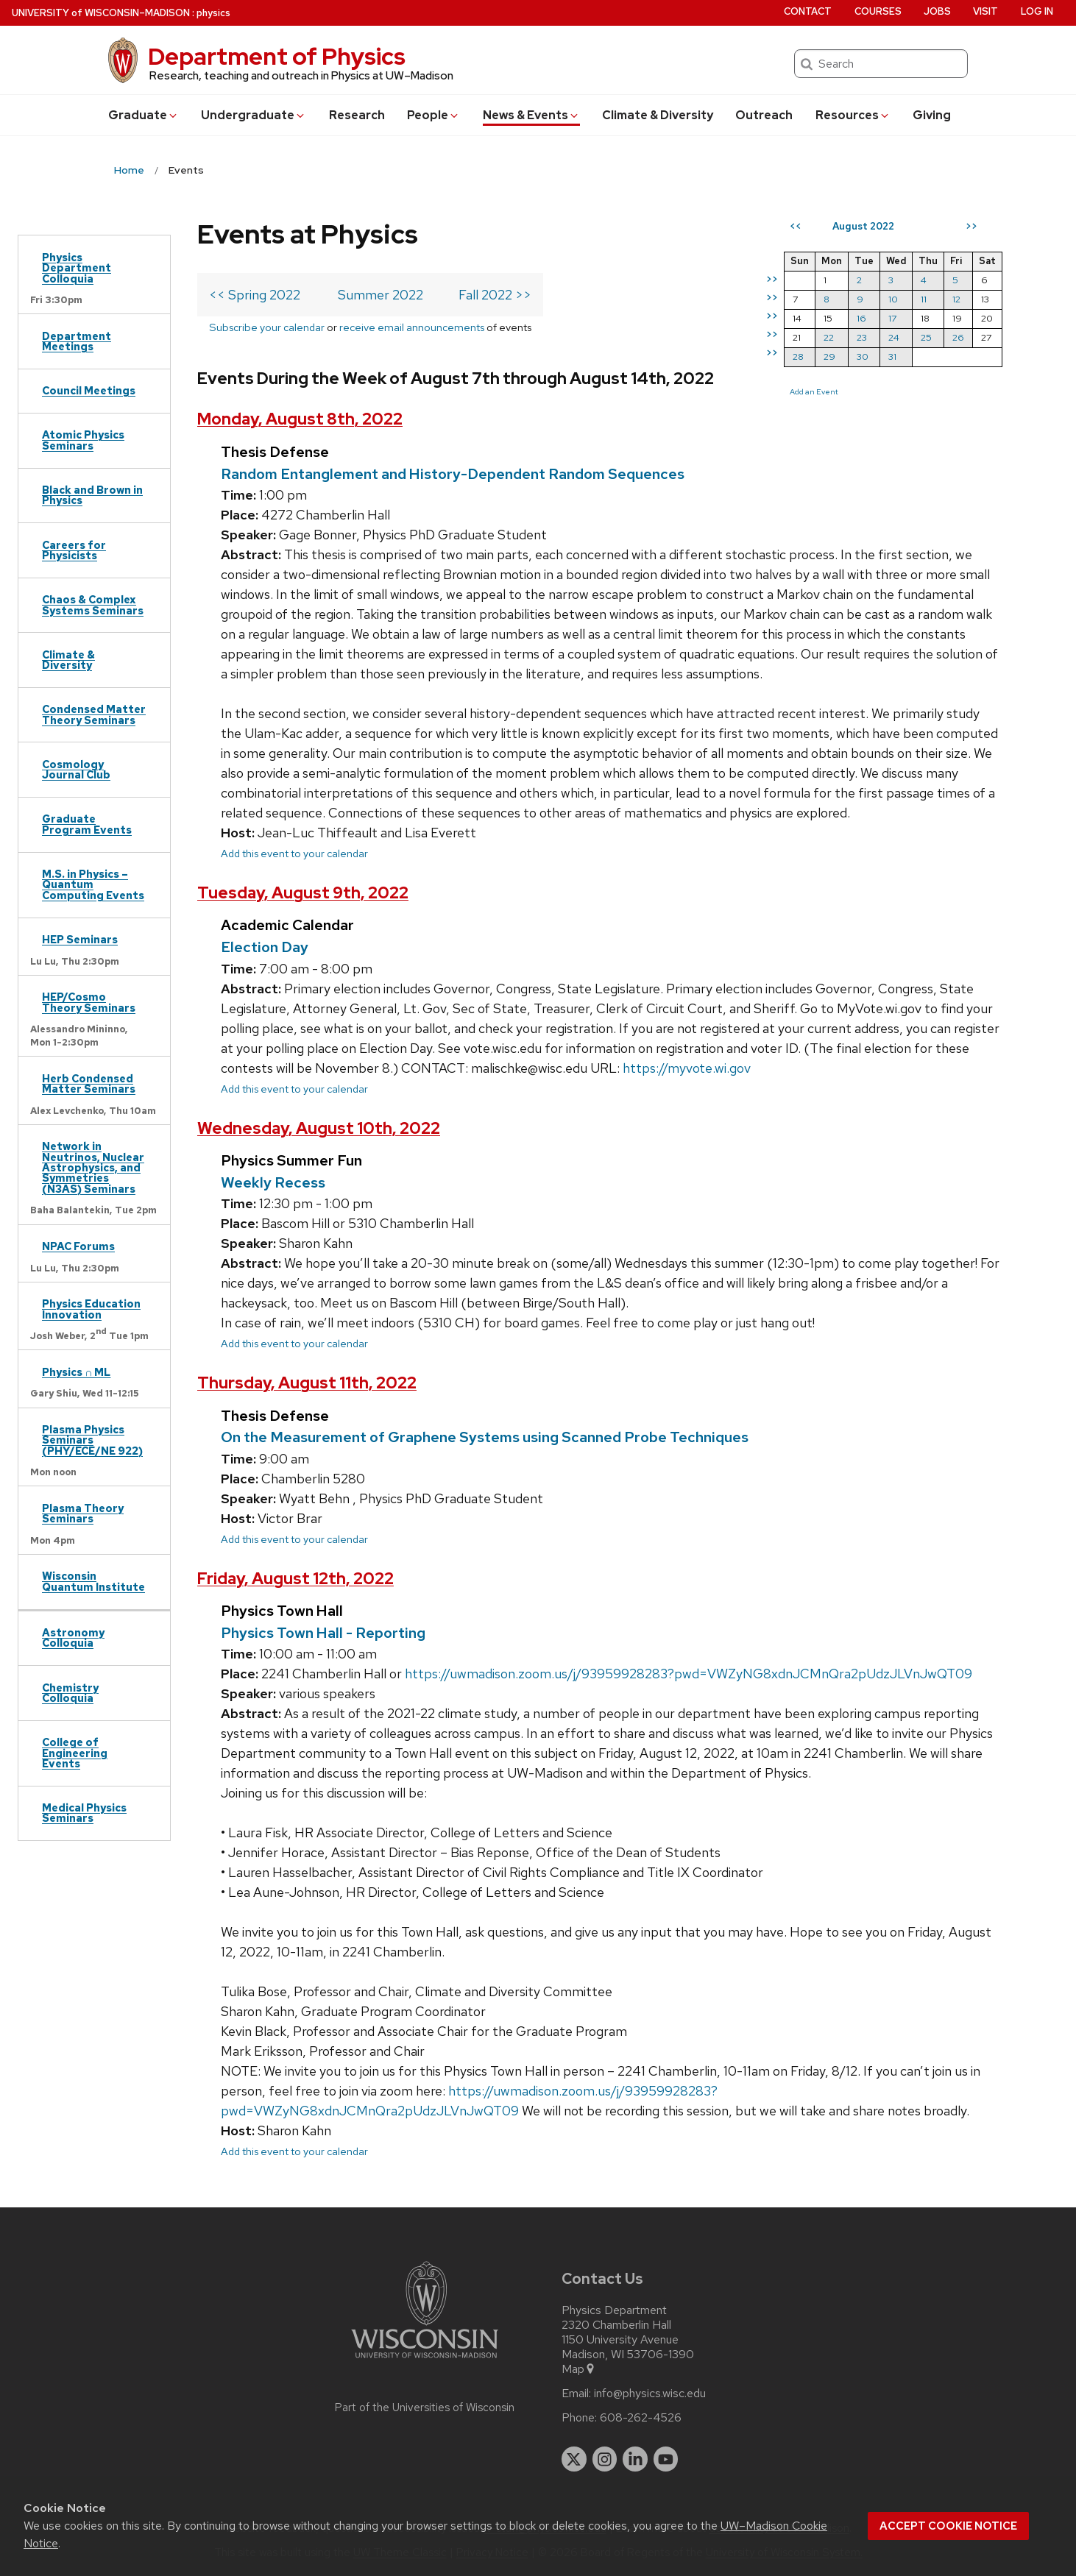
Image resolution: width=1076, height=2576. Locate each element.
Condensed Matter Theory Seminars (94, 714)
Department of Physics (277, 56)
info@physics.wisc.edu (650, 2393)
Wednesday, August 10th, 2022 (318, 1128)
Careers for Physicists (74, 550)
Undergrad (253, 115)
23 (861, 337)
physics (213, 13)
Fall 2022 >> (495, 294)
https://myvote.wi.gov (687, 1068)
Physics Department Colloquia (76, 267)
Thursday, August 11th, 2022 (307, 1383)
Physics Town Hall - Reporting (323, 1632)
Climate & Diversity (657, 115)
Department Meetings (76, 341)
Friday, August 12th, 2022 (295, 1578)
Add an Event (814, 391)
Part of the (424, 2407)
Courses (878, 11)
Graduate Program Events (87, 824)
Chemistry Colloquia (70, 1693)
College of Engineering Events (74, 1752)
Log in (1037, 11)
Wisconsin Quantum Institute (93, 1581)
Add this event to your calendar (294, 853)
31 (892, 356)
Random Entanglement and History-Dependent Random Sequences (452, 473)
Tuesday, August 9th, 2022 (302, 893)
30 (862, 356)
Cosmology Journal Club (76, 769)
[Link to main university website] (424, 2361)
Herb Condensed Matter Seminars (88, 1083)
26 (958, 337)
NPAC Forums (78, 1246)
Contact (808, 11)
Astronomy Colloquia (73, 1637)
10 (893, 299)
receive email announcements (411, 327)
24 (894, 337)
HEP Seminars (80, 939)
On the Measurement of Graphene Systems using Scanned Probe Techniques (484, 1437)
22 (828, 337)
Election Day (264, 947)
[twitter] (574, 2459)
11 (924, 299)
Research (357, 115)
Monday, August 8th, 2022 (300, 419)
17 (892, 318)
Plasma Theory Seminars (83, 1513)
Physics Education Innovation (91, 1308)
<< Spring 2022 (254, 294)
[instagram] (604, 2459)
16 (861, 318)
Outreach (764, 115)
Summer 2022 (380, 294)
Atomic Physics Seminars (83, 439)
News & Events (531, 115)
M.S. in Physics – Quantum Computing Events (93, 884)
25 (926, 337)
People (433, 115)
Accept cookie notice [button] (948, 2526)
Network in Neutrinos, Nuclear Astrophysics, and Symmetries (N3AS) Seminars (93, 1167)
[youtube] (666, 2459)
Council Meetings (88, 390)
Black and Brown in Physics (92, 495)
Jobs (937, 11)
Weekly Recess (273, 1182)
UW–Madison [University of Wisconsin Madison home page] (101, 13)
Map (579, 2369)
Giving (932, 115)
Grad (143, 115)
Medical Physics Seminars (84, 1812)
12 (956, 299)
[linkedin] (635, 2459)
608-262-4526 (641, 2417)
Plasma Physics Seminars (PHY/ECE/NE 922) (92, 1440)
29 (829, 356)
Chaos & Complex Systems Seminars (93, 604)
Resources (853, 115)
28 (798, 356)
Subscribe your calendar (267, 327)
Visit (985, 11)
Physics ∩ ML (76, 1372)
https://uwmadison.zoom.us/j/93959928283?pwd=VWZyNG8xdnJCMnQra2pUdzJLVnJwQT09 (688, 1673)
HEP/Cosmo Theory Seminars (88, 1002)
